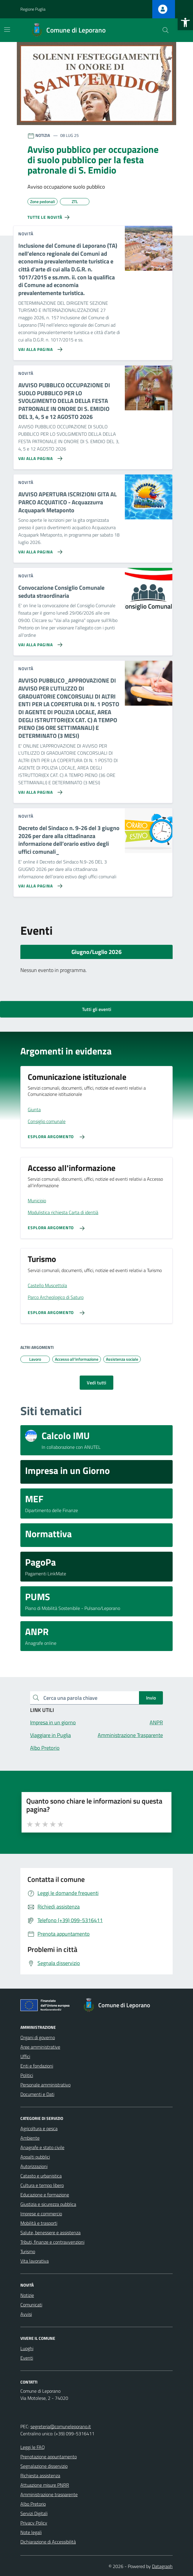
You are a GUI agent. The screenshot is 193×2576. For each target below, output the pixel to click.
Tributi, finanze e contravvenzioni (52, 2242)
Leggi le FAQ (32, 2447)
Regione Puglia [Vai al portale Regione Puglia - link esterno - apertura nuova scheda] (32, 9)
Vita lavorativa (34, 2260)
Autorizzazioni (34, 2166)
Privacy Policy (33, 2522)
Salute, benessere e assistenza (50, 2232)
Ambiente (30, 2137)
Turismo (27, 2251)
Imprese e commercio (41, 2213)
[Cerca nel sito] (165, 30)
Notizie (27, 2295)
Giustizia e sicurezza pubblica (48, 2204)
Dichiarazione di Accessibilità (48, 2541)
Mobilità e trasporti (38, 2223)
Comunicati (31, 2304)
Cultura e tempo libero (42, 2185)
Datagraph (162, 2566)
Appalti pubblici (35, 2156)
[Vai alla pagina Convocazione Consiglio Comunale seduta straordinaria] (39, 642)
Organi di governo (37, 2037)
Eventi (26, 2357)
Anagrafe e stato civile (42, 2147)
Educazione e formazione (44, 2194)
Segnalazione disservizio (44, 2466)
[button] (185, 22)
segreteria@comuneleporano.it (60, 2426)
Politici (26, 2075)
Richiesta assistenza (40, 2475)
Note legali (31, 2532)
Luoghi (26, 2348)
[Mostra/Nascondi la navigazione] (7, 29)
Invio (151, 1697)
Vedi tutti (96, 1382)
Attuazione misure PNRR (44, 2484)
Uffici (25, 2056)
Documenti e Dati (37, 2094)
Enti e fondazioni (36, 2065)
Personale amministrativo (45, 2084)
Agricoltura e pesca (39, 2128)
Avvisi (26, 2314)
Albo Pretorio (33, 2503)
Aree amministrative (40, 2046)
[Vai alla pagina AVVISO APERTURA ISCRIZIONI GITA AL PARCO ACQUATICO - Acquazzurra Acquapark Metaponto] (39, 549)
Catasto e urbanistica (41, 2175)
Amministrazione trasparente (49, 2494)
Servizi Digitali (34, 2513)
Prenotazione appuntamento (48, 2456)
